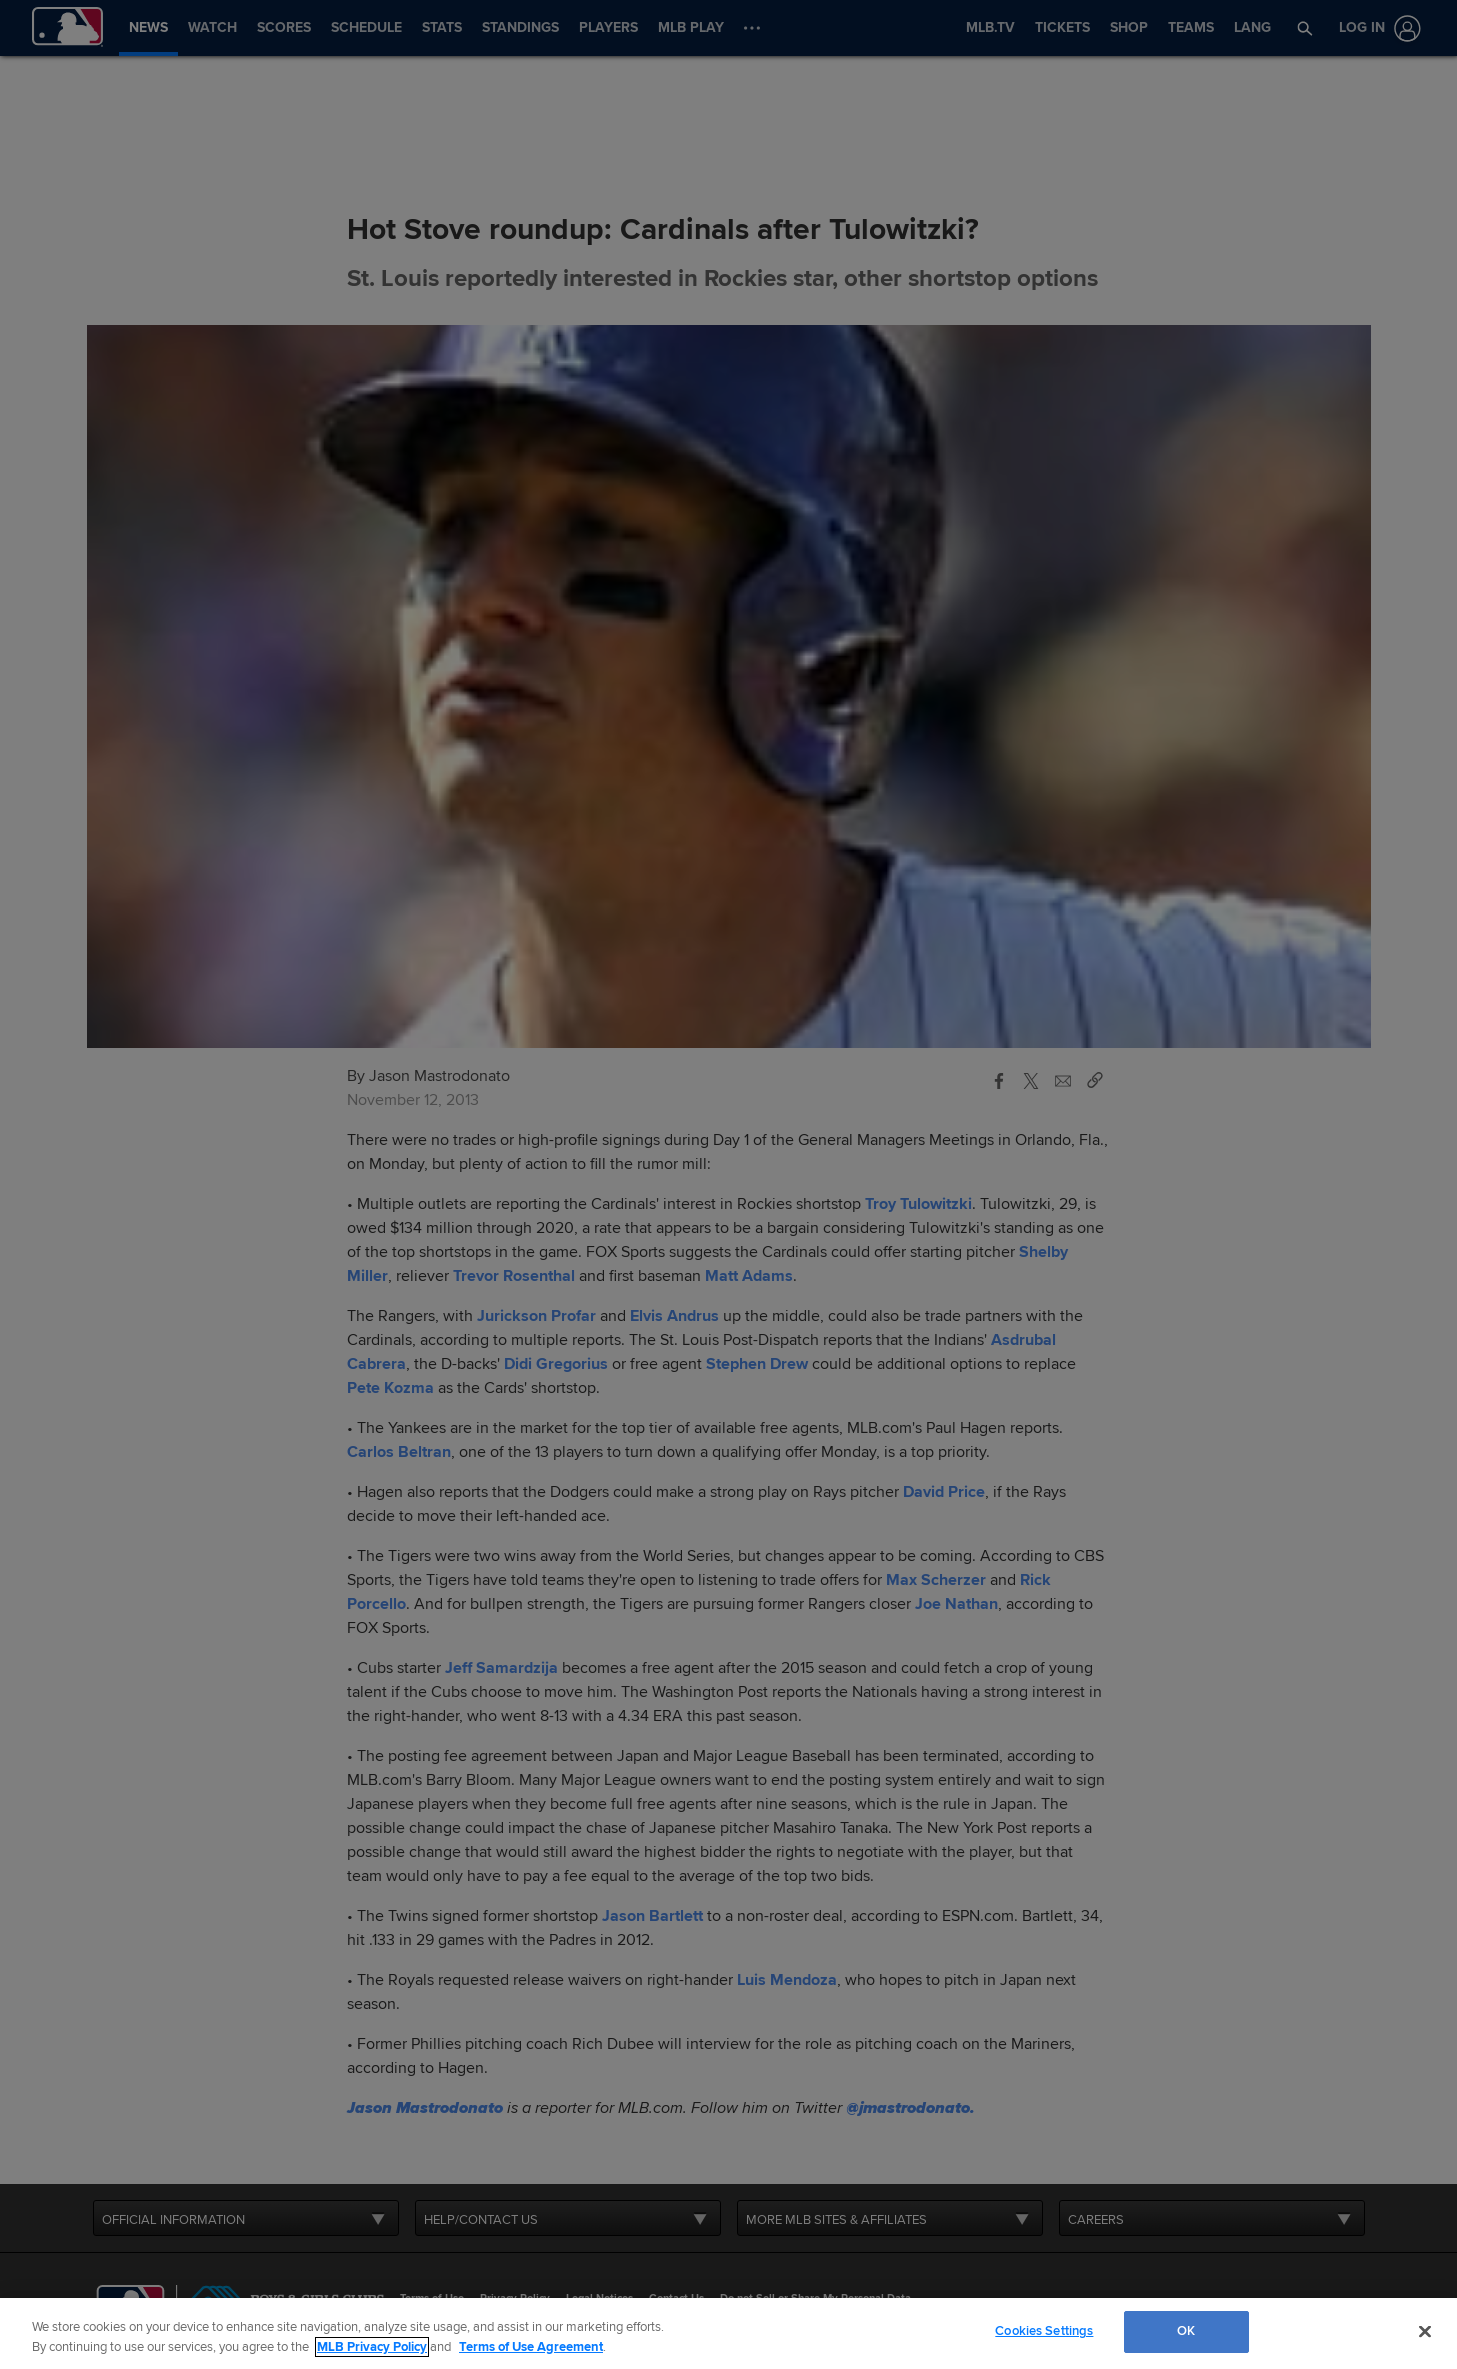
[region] (728, 2333)
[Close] (1425, 2331)
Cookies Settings (1044, 2331)
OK (1186, 2331)
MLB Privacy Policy (372, 2347)
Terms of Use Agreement (531, 2347)
